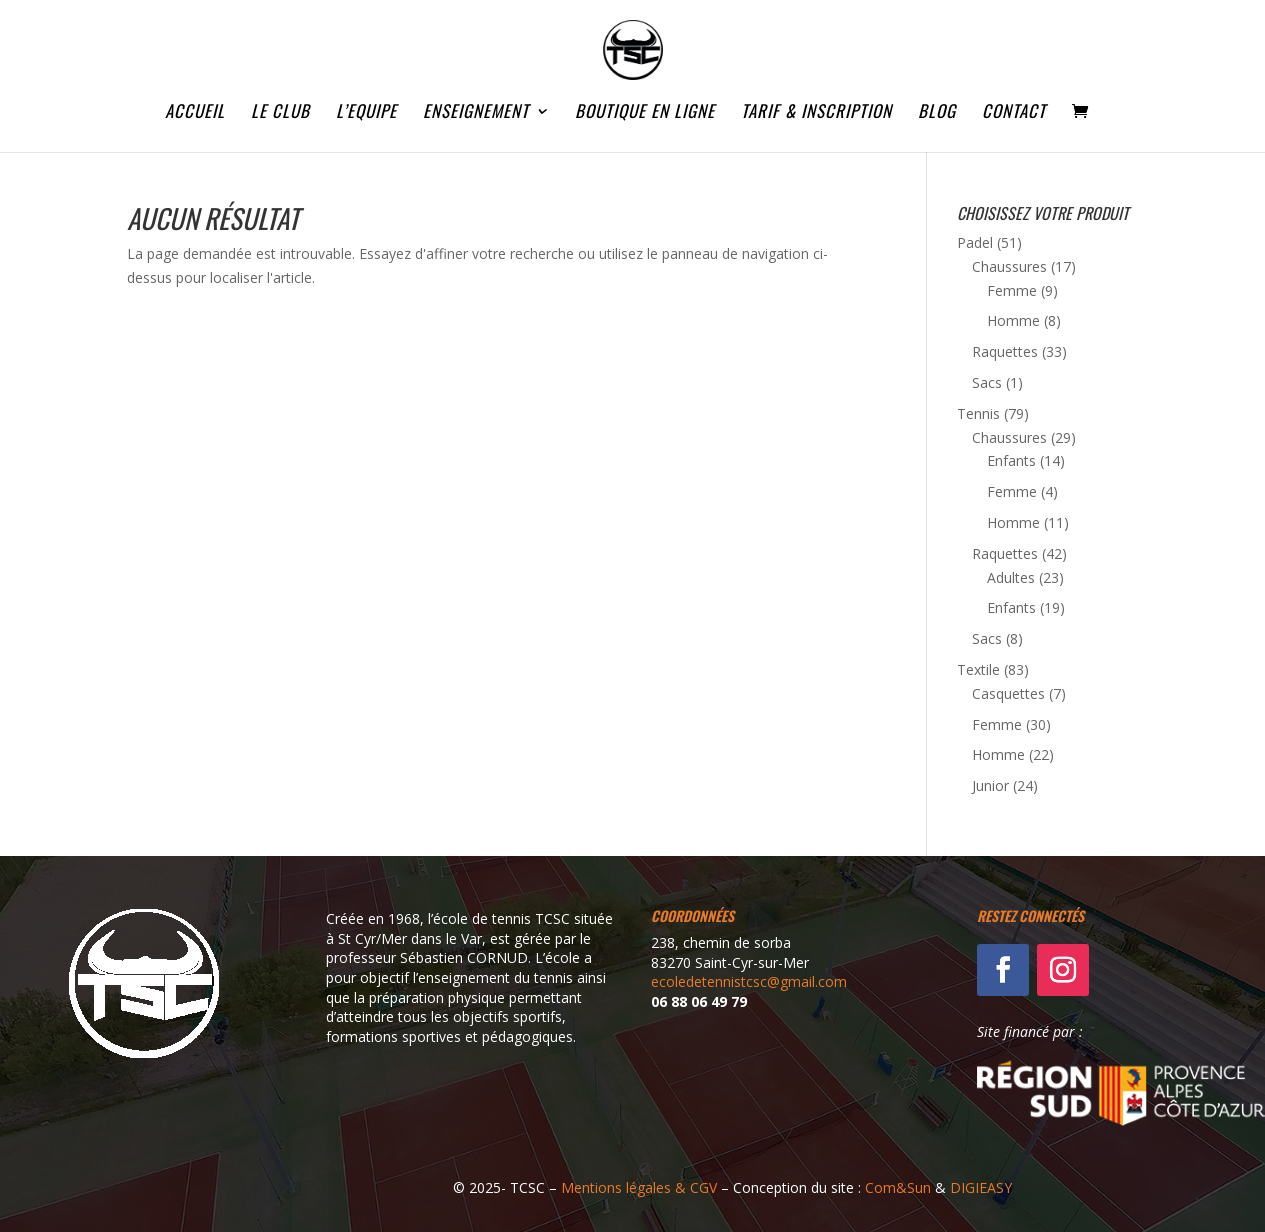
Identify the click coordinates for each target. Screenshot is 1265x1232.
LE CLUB (280, 113)
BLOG (937, 113)
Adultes (1011, 577)
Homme (1013, 320)
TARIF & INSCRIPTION (816, 113)
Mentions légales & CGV (639, 1187)
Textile (978, 669)
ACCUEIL (195, 113)
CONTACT (1014, 113)
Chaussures (1009, 266)
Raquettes (1005, 351)
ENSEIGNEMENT (476, 113)
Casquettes (1008, 693)
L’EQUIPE (366, 113)
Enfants (1011, 460)
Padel (975, 242)
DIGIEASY (981, 1187)
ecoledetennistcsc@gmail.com (749, 981)
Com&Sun (898, 1187)
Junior (990, 785)
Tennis (978, 413)
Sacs (987, 382)
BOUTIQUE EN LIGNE (645, 113)
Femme (1012, 290)
